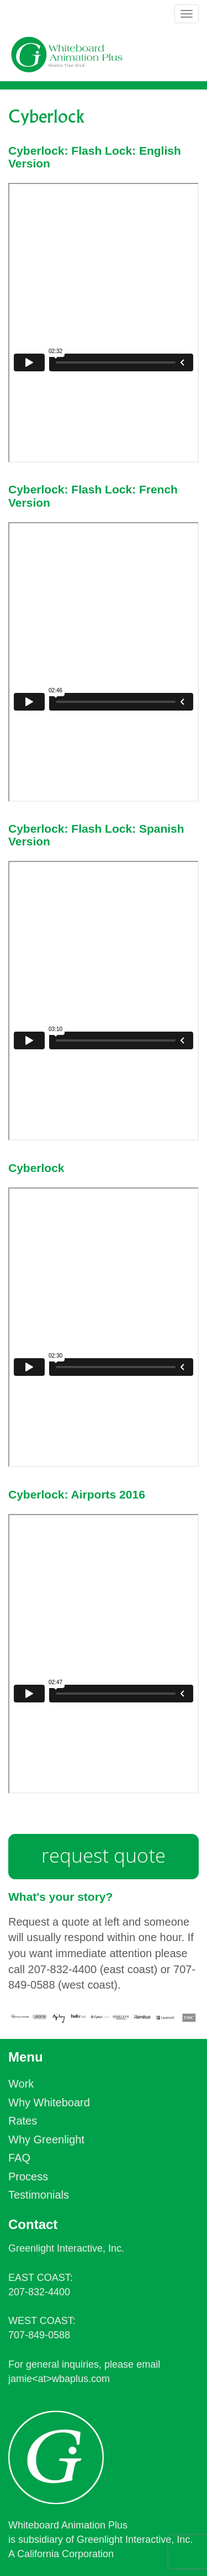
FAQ (19, 2158)
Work (21, 2084)
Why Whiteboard (49, 2102)
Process (28, 2176)
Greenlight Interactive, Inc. (66, 2248)
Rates (22, 2121)
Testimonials (38, 2195)
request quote (103, 1855)
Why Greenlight (46, 2139)
